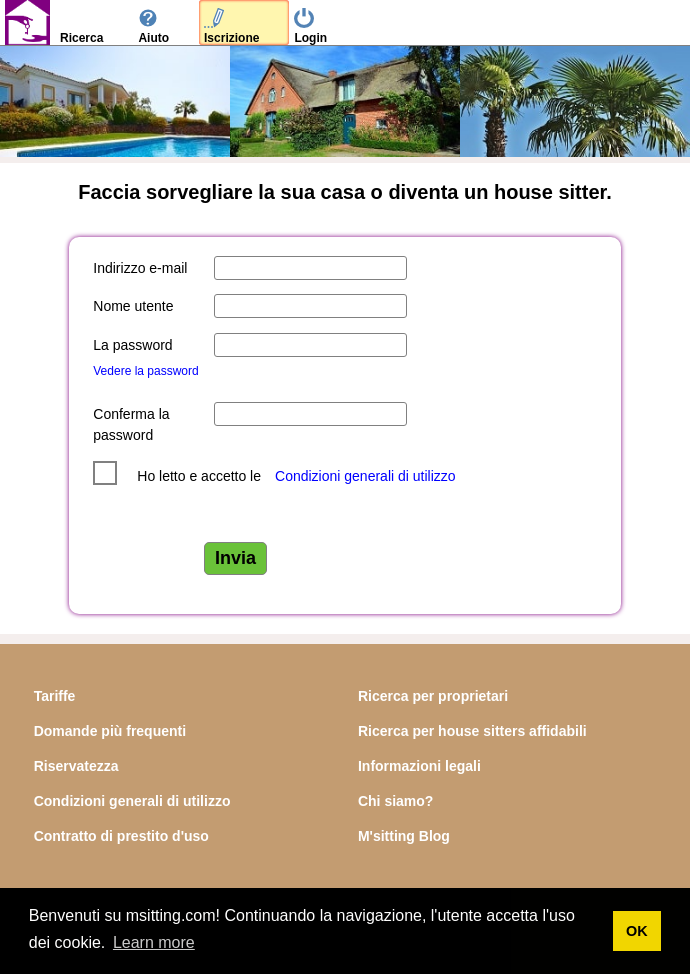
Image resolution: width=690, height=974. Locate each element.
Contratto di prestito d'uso (121, 836)
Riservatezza (76, 766)
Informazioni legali (419, 766)
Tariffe (55, 696)
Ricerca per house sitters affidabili (472, 731)
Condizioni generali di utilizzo (365, 476)
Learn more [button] (154, 942)
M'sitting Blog (404, 836)
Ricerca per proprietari (433, 696)
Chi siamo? (395, 801)
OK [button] (637, 931)
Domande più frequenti (110, 731)
